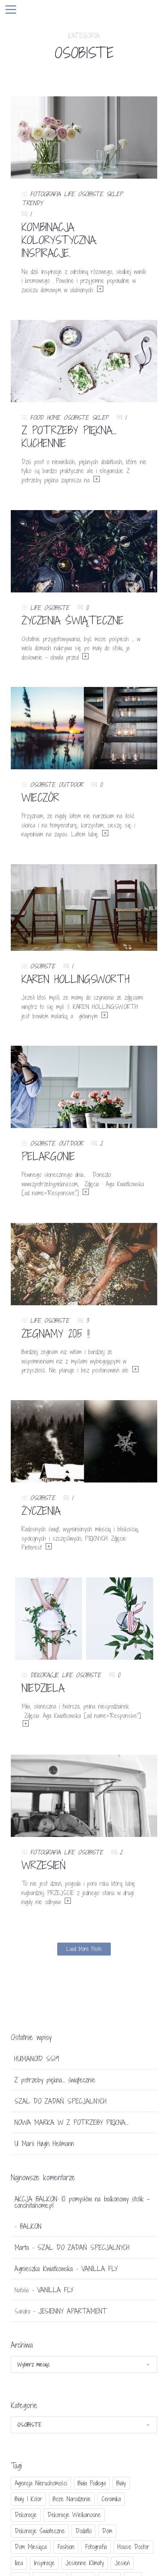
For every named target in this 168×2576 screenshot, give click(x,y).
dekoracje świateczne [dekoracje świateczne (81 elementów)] (40, 2531)
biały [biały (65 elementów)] (121, 2483)
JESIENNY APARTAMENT (72, 2311)
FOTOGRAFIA (45, 194)
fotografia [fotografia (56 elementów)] (96, 2547)
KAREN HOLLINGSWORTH (76, 979)
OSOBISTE (90, 194)
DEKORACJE (44, 1675)
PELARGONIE (48, 1156)
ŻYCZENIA (41, 1511)
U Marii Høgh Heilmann (44, 2143)
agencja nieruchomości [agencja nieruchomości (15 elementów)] (41, 2483)
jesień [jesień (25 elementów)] (122, 2563)
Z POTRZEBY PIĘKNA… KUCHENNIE (69, 436)
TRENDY (32, 203)
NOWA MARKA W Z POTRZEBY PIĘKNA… (71, 2122)
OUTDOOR (71, 784)
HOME (53, 417)
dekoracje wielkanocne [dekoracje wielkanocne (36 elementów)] (74, 2515)
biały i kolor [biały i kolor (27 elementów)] (28, 2499)
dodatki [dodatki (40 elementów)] (83, 2531)
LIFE (69, 194)
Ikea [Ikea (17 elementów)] (19, 2563)
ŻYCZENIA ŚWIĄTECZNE (73, 620)
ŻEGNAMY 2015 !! (56, 1333)
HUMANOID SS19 (36, 2058)
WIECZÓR (40, 797)
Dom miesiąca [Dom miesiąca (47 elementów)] (31, 2547)
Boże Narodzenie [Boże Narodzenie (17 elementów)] (72, 2499)
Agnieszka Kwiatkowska (43, 2268)
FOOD (36, 417)
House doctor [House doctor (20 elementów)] (133, 2547)
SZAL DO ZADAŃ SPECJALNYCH (60, 2101)
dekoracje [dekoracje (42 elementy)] (26, 2515)
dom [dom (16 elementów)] (107, 2531)
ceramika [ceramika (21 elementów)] (111, 2499)
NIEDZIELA (43, 1688)
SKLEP (114, 194)
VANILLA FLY (99, 2268)
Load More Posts (84, 1949)
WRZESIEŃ (44, 1865)
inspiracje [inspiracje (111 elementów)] (44, 2563)
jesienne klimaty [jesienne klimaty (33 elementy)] (84, 2563)
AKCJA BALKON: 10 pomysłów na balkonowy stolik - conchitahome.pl (82, 2202)
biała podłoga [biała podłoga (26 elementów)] (92, 2483)
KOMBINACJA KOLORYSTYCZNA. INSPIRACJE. (59, 240)
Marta (21, 2247)
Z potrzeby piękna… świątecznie (54, 2080)
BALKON (30, 2226)
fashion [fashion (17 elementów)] (66, 2547)
